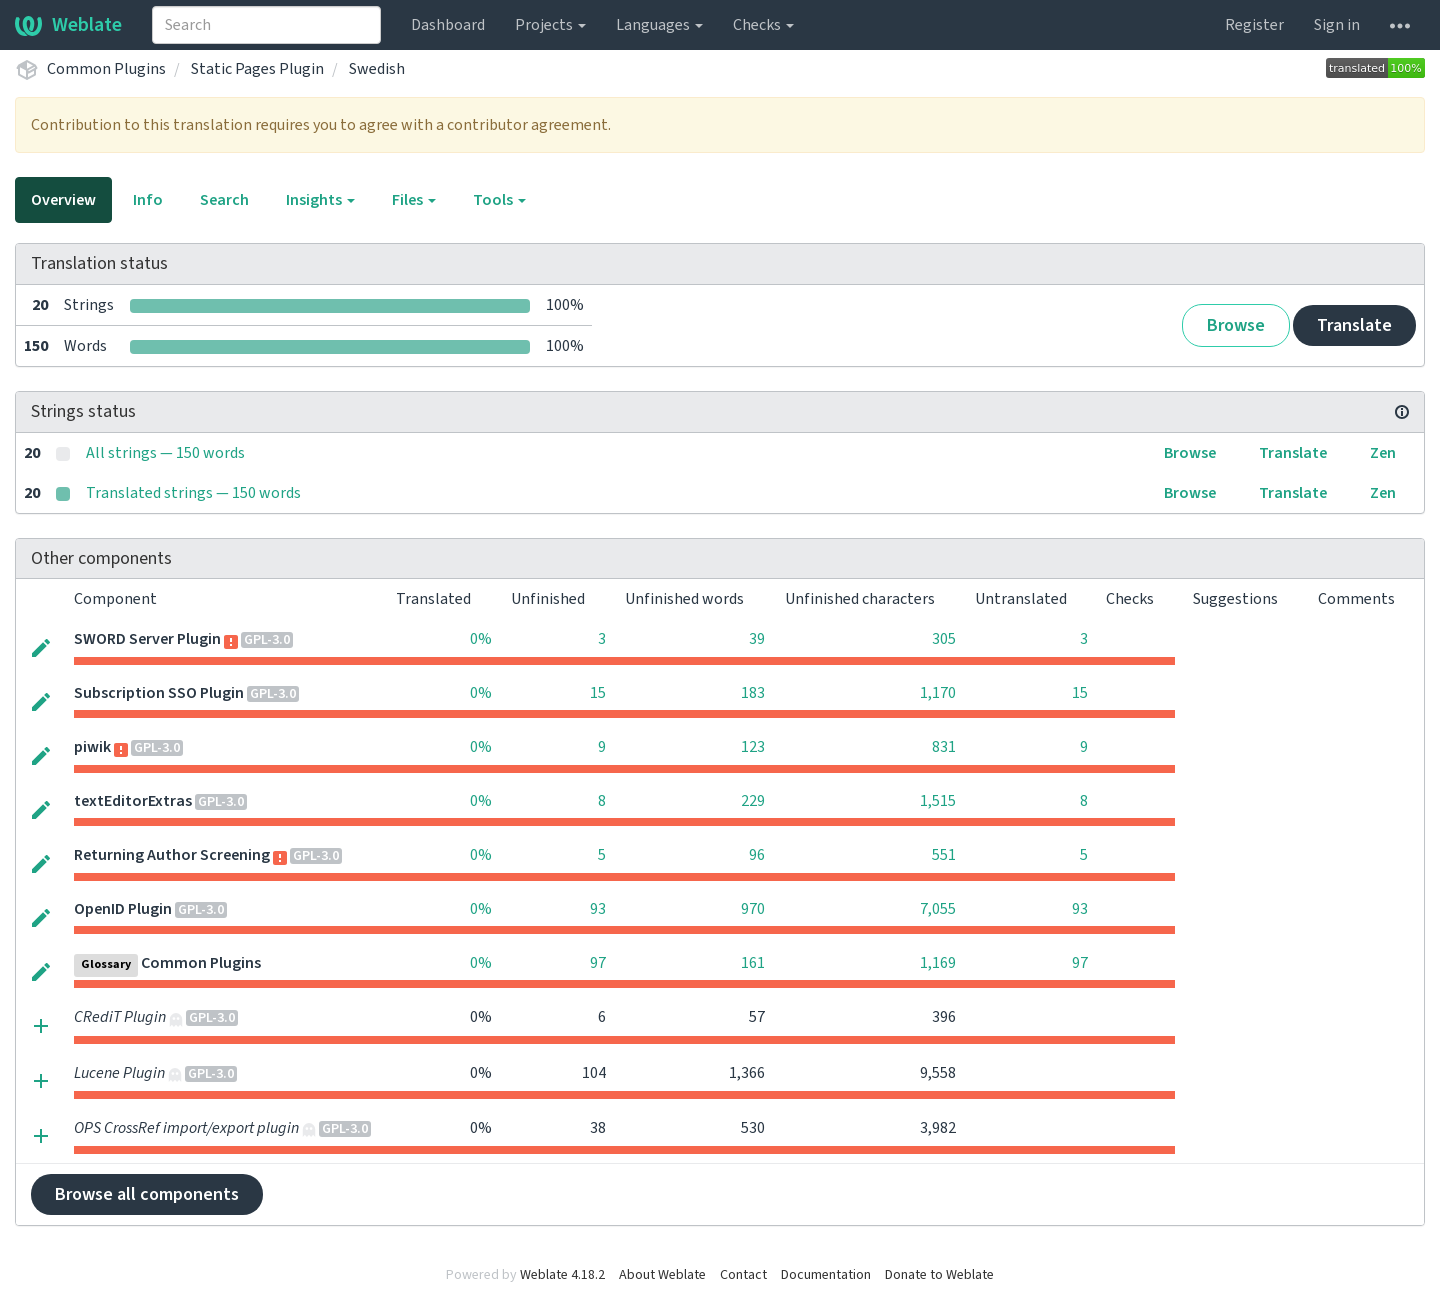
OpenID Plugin (123, 909)
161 (753, 963)
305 (944, 639)
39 (757, 639)
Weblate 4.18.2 (562, 1275)
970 (753, 909)
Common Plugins (106, 69)
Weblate (68, 25)
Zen (1383, 453)
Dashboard (448, 25)
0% (481, 639)
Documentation (826, 1275)
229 (753, 801)
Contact (743, 1275)
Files (414, 200)
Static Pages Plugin (257, 69)
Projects (550, 25)
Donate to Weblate (939, 1275)
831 (944, 747)
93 (598, 909)
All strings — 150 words (165, 453)
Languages (659, 25)
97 (598, 963)
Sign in (1337, 25)
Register (1254, 25)
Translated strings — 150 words (193, 493)
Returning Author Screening (172, 855)
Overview (63, 200)
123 (753, 747)
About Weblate (662, 1275)
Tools (499, 200)
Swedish (377, 69)
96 (757, 855)
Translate (1354, 325)
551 (944, 855)
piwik (92, 747)
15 (598, 693)
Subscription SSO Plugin (159, 693)
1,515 (938, 801)
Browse (1236, 325)
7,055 (938, 909)
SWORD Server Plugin (147, 639)
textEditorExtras (133, 801)
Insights (320, 200)
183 (753, 693)
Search (224, 200)
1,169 (938, 963)
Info (148, 200)
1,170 (938, 693)
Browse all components (147, 1194)
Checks (763, 25)
